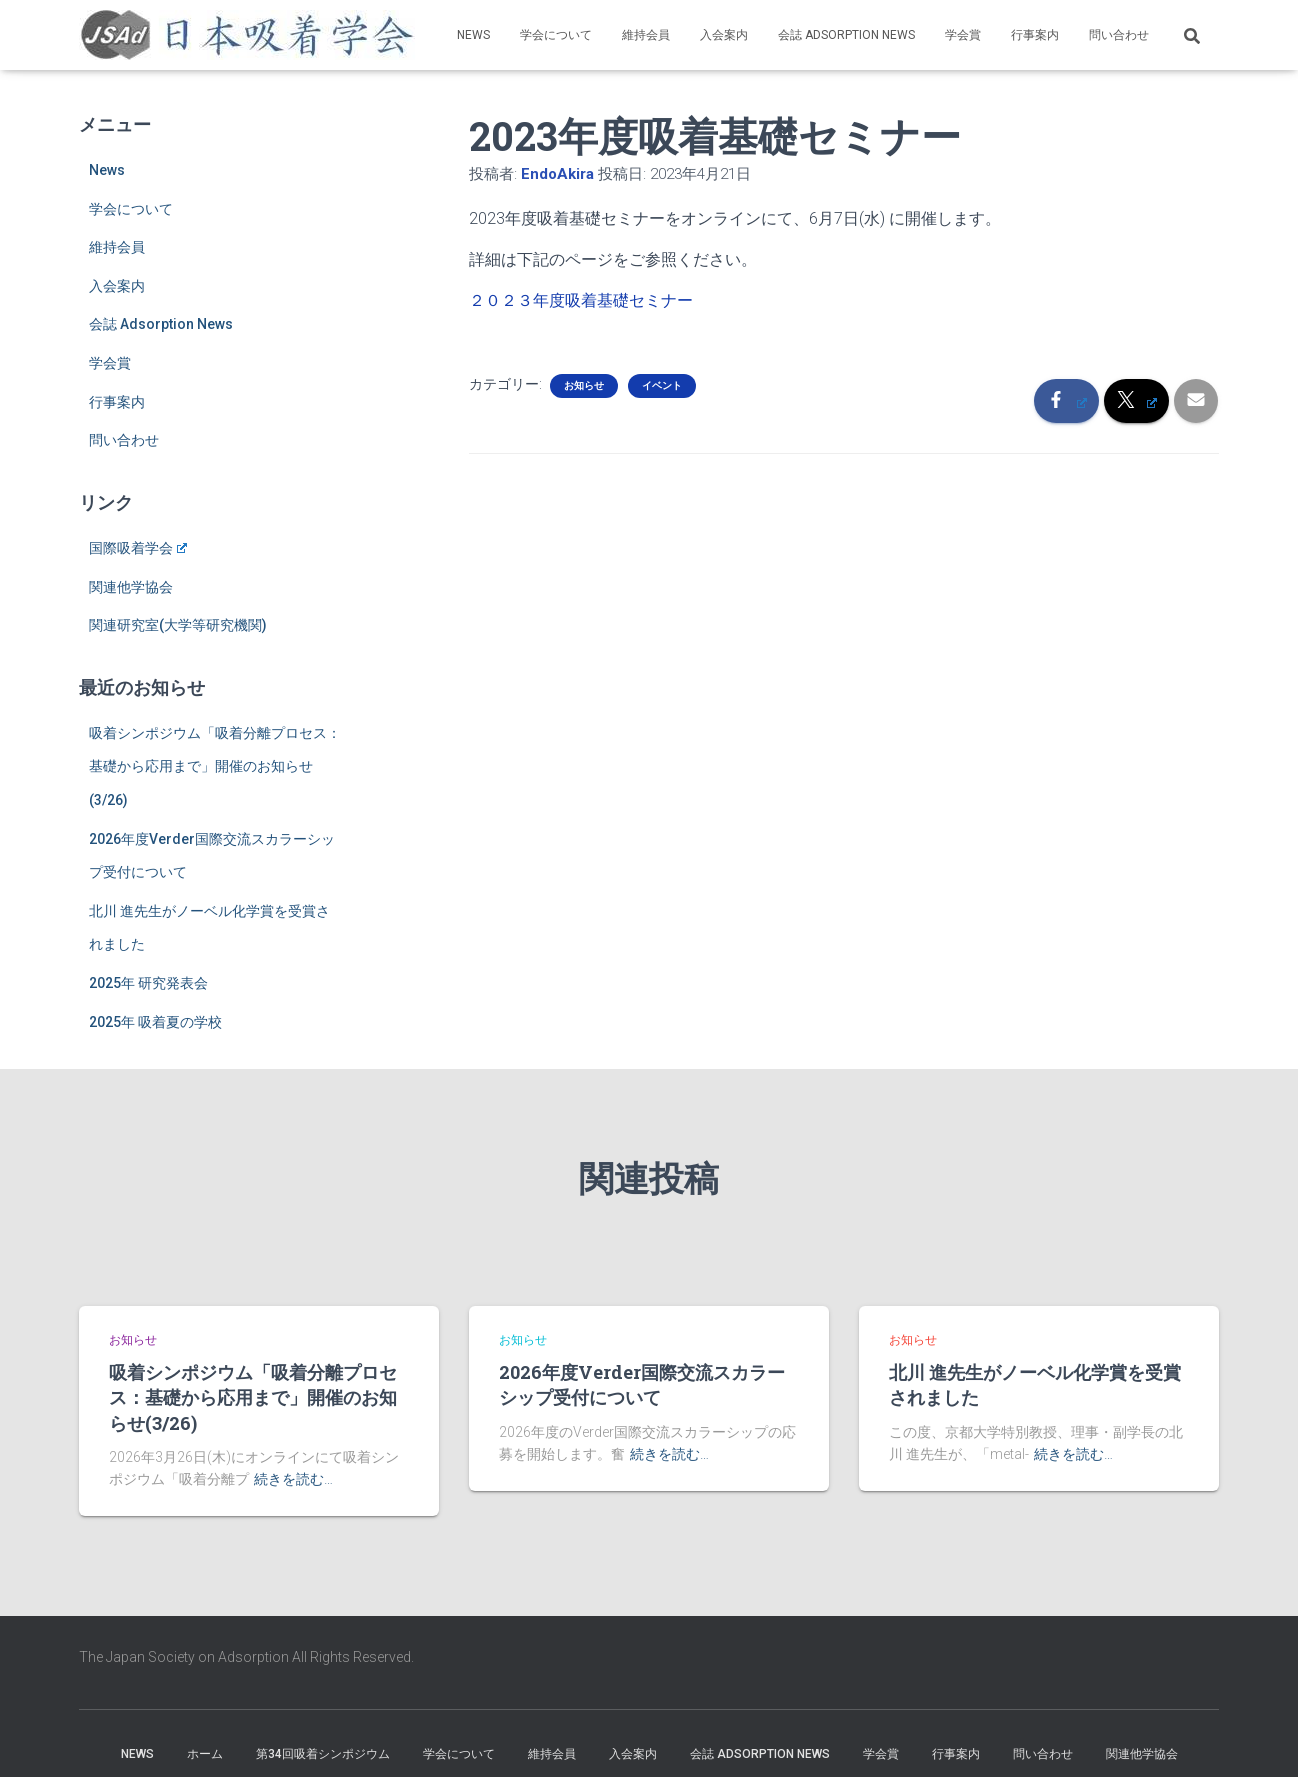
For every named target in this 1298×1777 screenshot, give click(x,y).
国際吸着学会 (138, 548)
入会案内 (724, 35)
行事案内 (1035, 35)
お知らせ (584, 385)
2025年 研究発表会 (148, 983)
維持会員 (646, 35)
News (473, 35)
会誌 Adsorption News (846, 35)
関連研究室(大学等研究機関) (178, 625)
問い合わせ (1119, 35)
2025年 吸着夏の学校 (155, 1022)
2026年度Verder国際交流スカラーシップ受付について (642, 1384)
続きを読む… (293, 1479)
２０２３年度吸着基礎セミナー (581, 300)
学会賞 (963, 35)
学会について (556, 35)
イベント (662, 385)
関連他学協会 (131, 587)
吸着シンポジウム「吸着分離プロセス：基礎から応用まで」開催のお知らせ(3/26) (215, 766)
